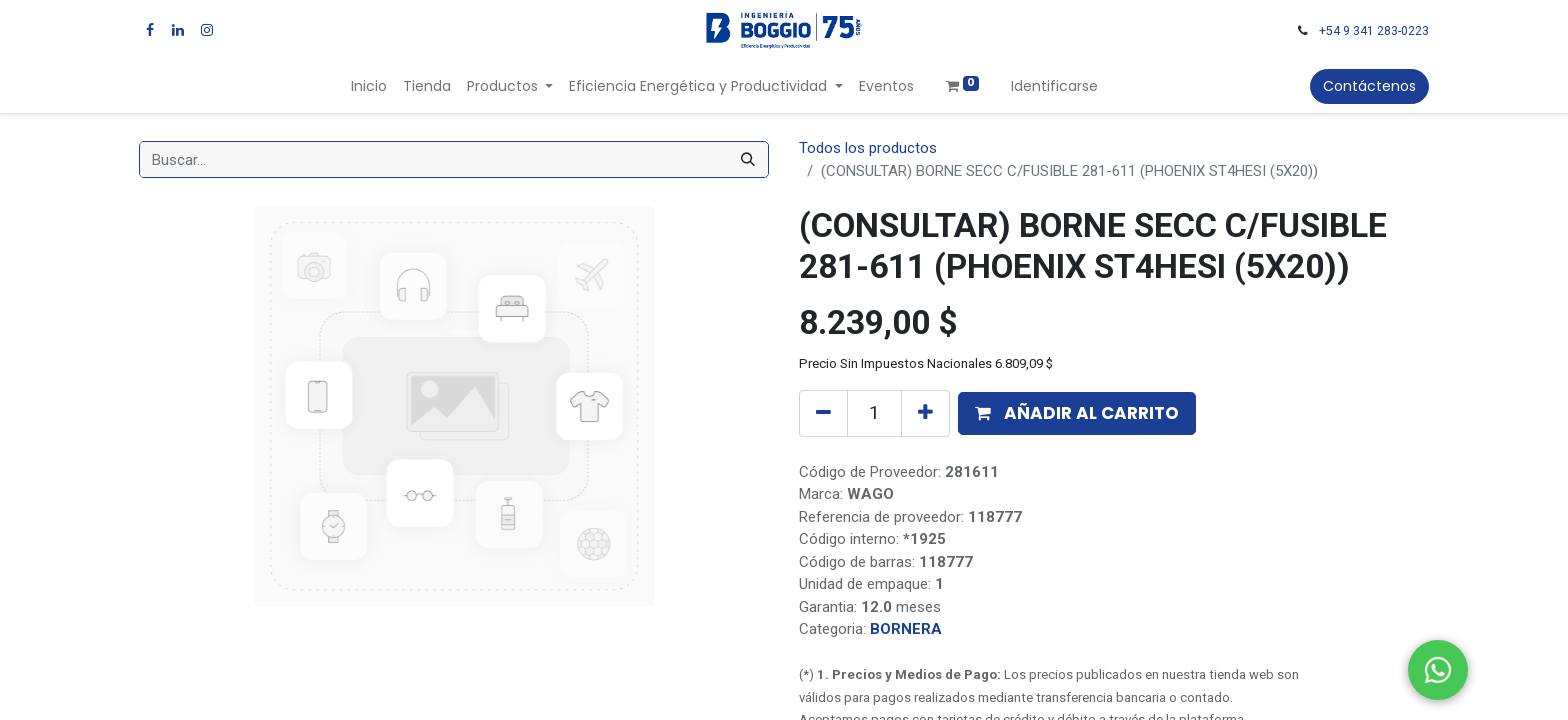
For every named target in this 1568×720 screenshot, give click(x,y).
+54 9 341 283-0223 (1374, 31)
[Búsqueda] (748, 159)
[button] (1077, 414)
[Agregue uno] (925, 413)
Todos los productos (868, 148)
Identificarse (1054, 86)
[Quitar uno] (823, 413)
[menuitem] (369, 86)
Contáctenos (1369, 86)
